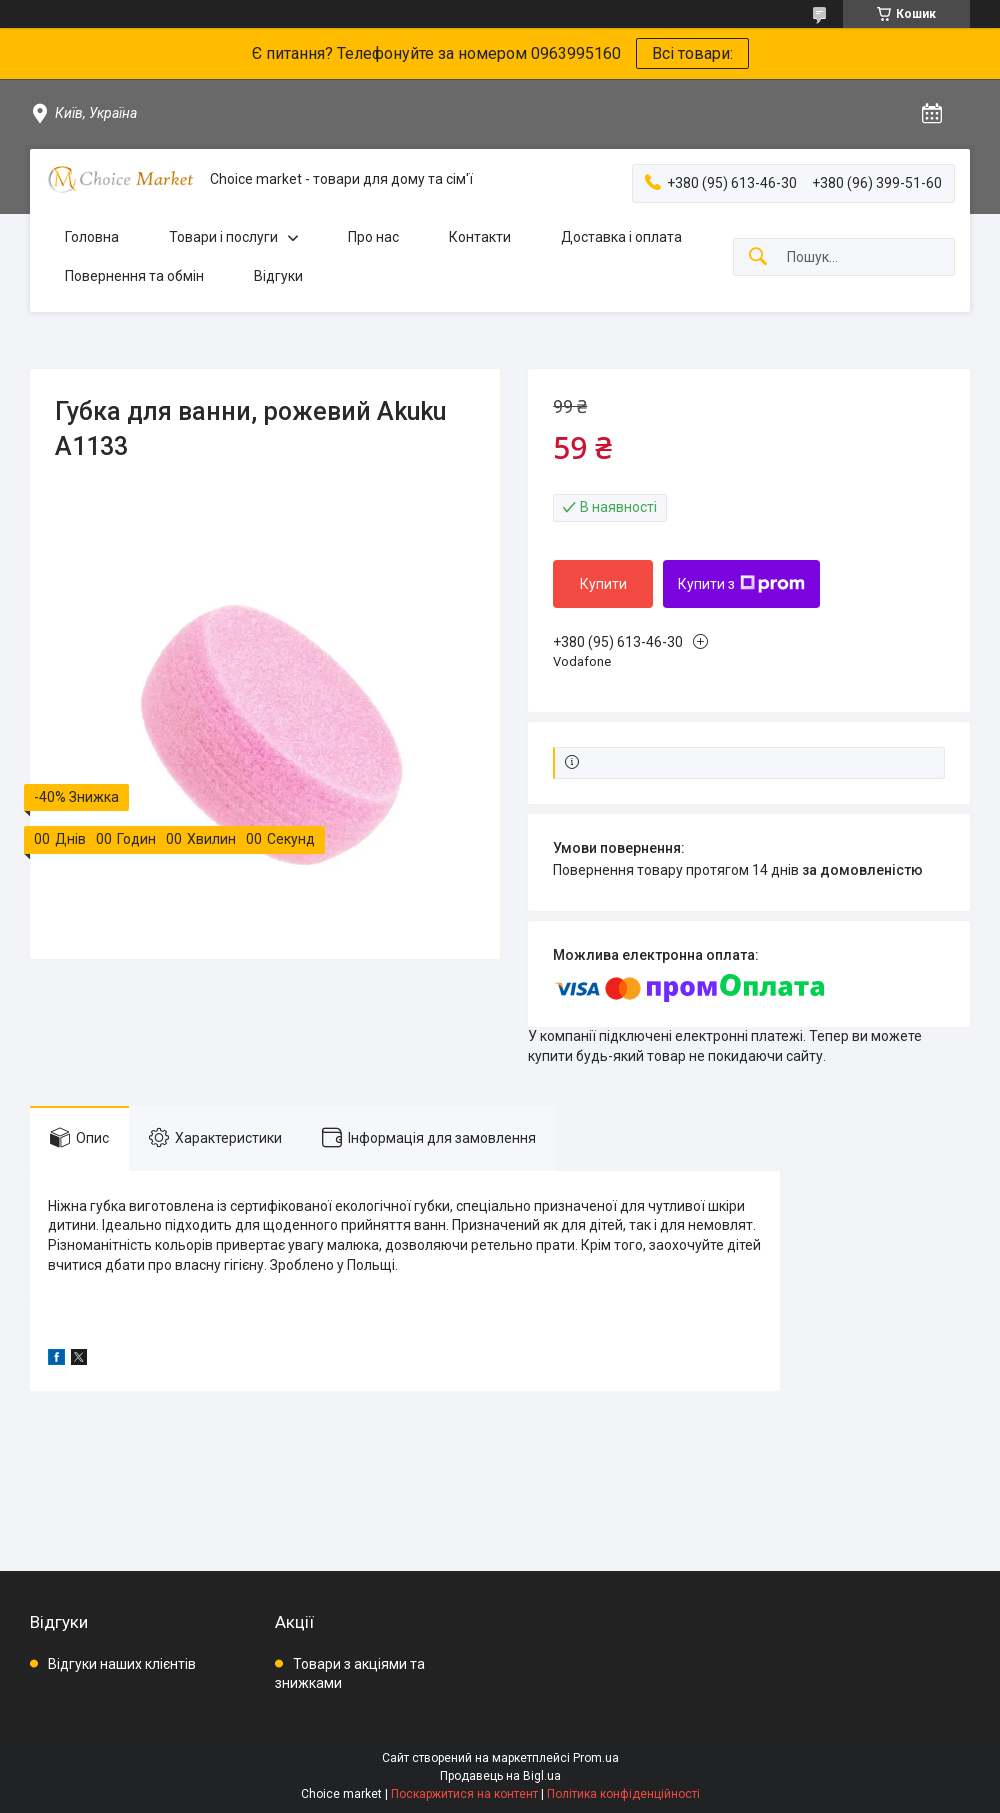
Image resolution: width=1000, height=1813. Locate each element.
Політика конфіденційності (623, 1794)
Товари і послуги (223, 237)
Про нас (373, 237)
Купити (603, 584)
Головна (92, 237)
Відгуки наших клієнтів (122, 1664)
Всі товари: (692, 53)
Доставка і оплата (621, 237)
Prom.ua (596, 1758)
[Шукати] (758, 257)
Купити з (741, 584)
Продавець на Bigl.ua (500, 1776)
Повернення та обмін (134, 276)
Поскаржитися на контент (464, 1794)
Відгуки (278, 276)
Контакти (480, 237)
